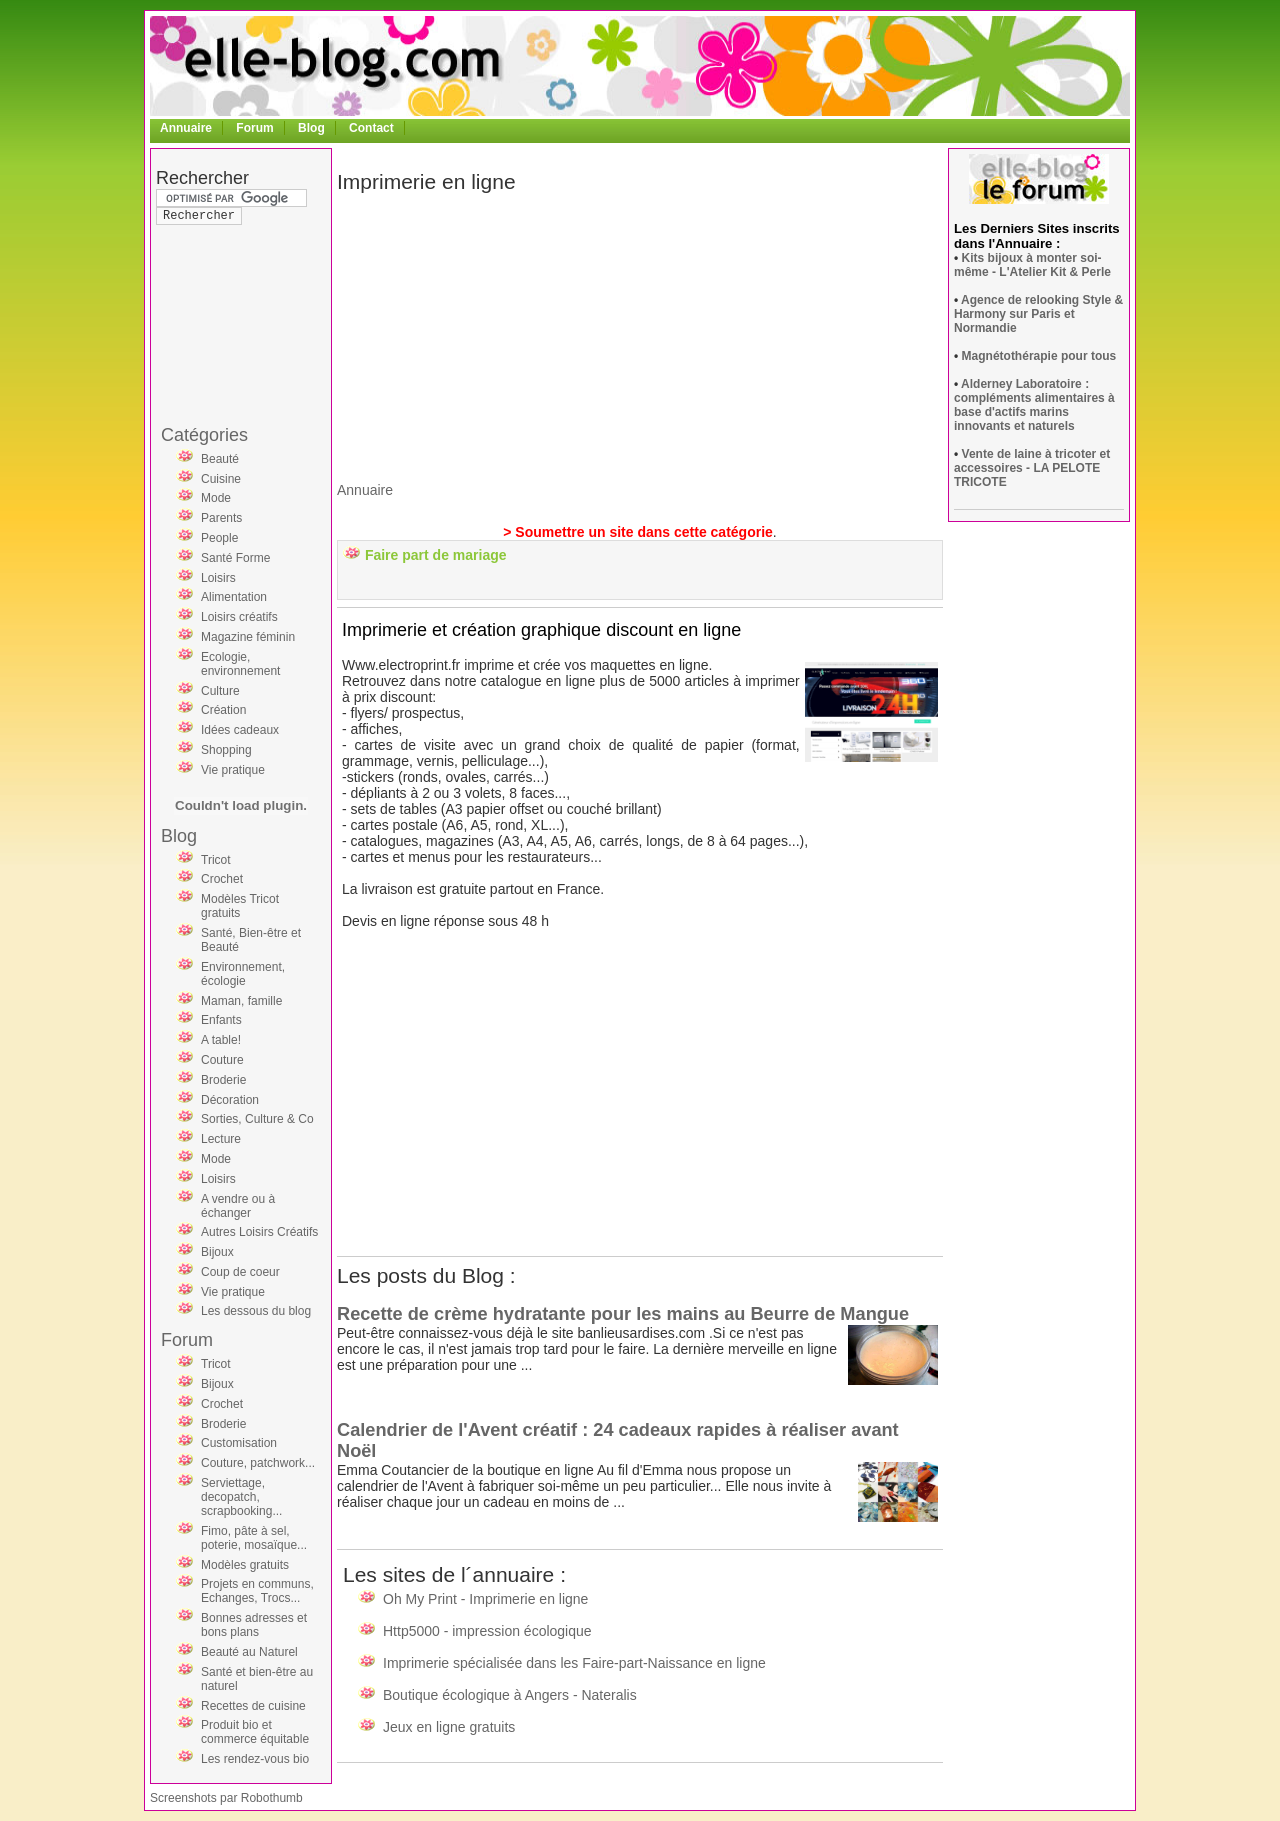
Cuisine (221, 479)
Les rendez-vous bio (255, 1759)
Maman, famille (241, 1001)
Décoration (230, 1100)
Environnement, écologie (243, 974)
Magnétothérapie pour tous (1039, 356)
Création (223, 710)
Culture (220, 691)
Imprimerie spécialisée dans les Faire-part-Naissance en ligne (574, 1663)
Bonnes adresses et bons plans (254, 1625)
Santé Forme (235, 558)
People (219, 538)
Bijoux (217, 1252)
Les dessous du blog (256, 1311)
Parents (221, 518)
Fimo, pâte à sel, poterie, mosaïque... (254, 1538)
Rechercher (202, 178)
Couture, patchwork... (258, 1463)
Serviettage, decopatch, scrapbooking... (241, 1497)
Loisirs (218, 578)
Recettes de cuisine (253, 1706)
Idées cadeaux (240, 730)
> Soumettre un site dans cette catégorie (638, 532)
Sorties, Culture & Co (257, 1119)
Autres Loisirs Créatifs (259, 1232)
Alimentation (234, 597)
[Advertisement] (236, 284)
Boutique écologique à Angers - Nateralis (510, 1695)
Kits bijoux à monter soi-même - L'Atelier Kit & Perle (1032, 265)
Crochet (222, 879)
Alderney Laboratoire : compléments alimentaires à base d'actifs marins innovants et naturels (1034, 405)
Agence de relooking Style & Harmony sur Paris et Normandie (1038, 314)
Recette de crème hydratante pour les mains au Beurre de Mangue (623, 1314)
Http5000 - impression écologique (487, 1631)
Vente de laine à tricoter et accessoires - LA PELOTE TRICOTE (1032, 468)
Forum (254, 128)
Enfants (221, 1020)
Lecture (221, 1139)
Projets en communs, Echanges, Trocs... (257, 1591)
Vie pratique (233, 770)
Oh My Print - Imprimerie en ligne (485, 1599)
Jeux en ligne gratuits (449, 1727)
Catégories (204, 435)
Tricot (216, 860)
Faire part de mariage (436, 555)
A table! (221, 1040)
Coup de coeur (240, 1272)
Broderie (223, 1080)
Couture (222, 1060)
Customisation (239, 1443)
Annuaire (186, 128)
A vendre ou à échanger (238, 1206)
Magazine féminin (248, 637)
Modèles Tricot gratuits (240, 906)
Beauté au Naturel (249, 1652)
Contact (371, 128)
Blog (311, 128)
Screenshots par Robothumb (226, 1798)
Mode (216, 498)
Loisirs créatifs (239, 617)
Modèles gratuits (245, 1565)
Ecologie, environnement (240, 664)
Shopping (226, 750)
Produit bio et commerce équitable (255, 1732)
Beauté (220, 459)
